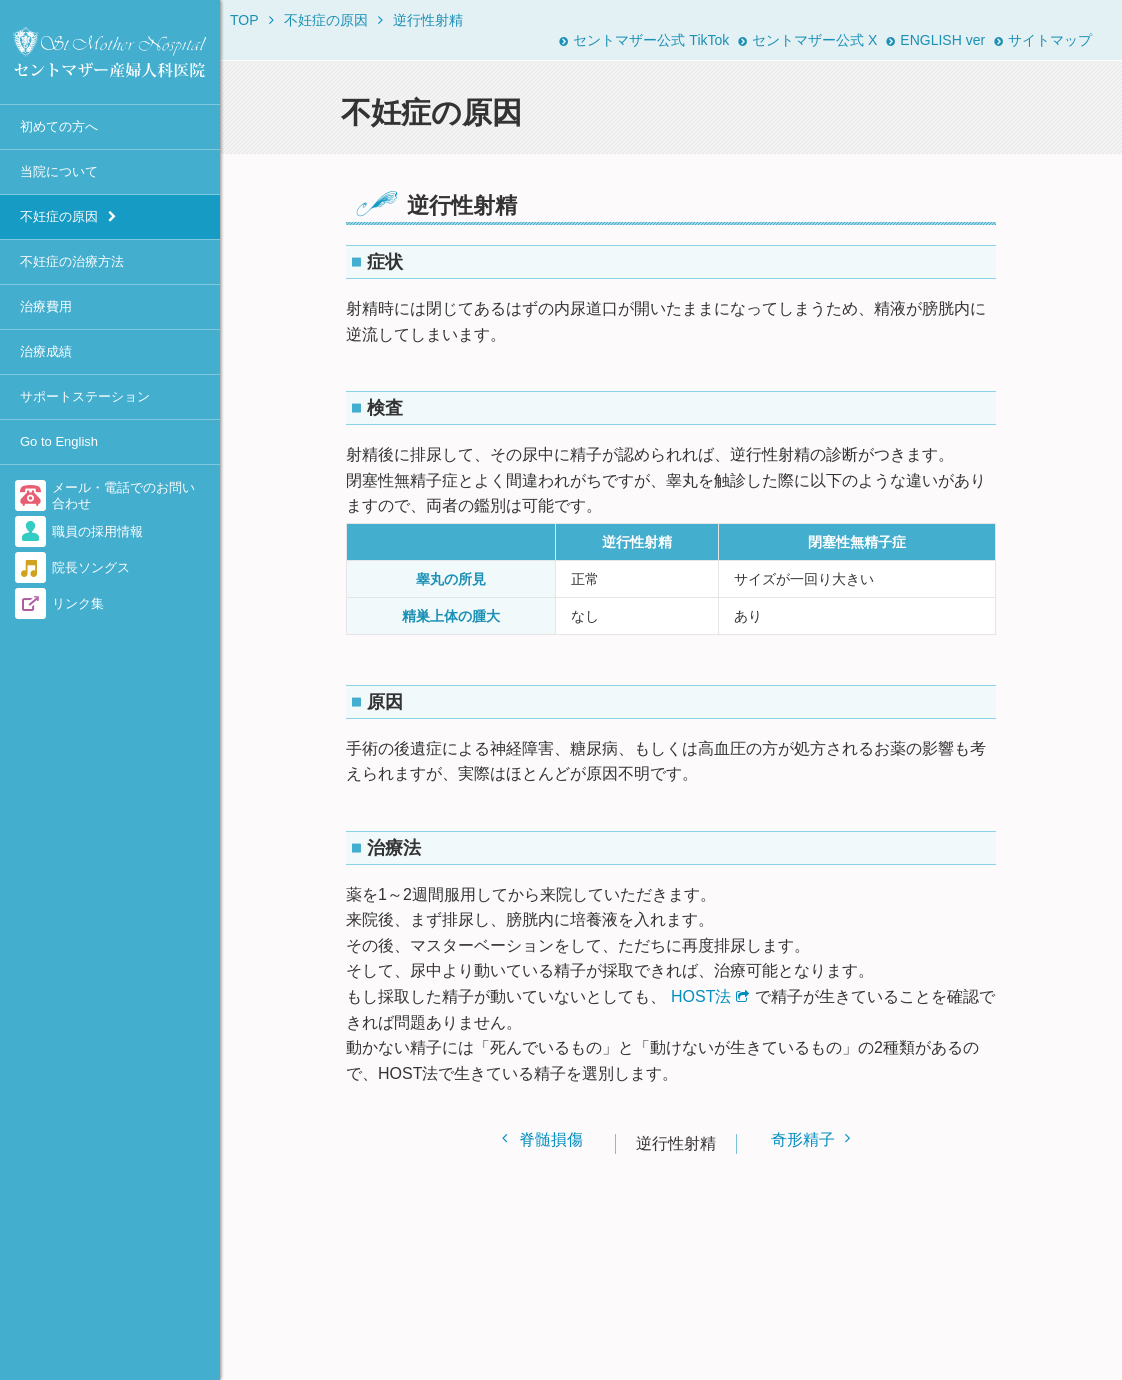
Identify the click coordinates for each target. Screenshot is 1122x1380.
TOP (244, 20)
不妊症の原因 (59, 216)
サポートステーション (85, 396)
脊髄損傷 (551, 1139)
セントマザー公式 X (807, 40)
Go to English (59, 441)
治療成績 (46, 351)
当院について (59, 171)
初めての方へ (59, 126)
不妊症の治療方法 (72, 261)
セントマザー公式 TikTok (644, 40)
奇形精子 (803, 1139)
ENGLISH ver (935, 40)
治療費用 (46, 306)
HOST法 (701, 996)
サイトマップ (1043, 40)
